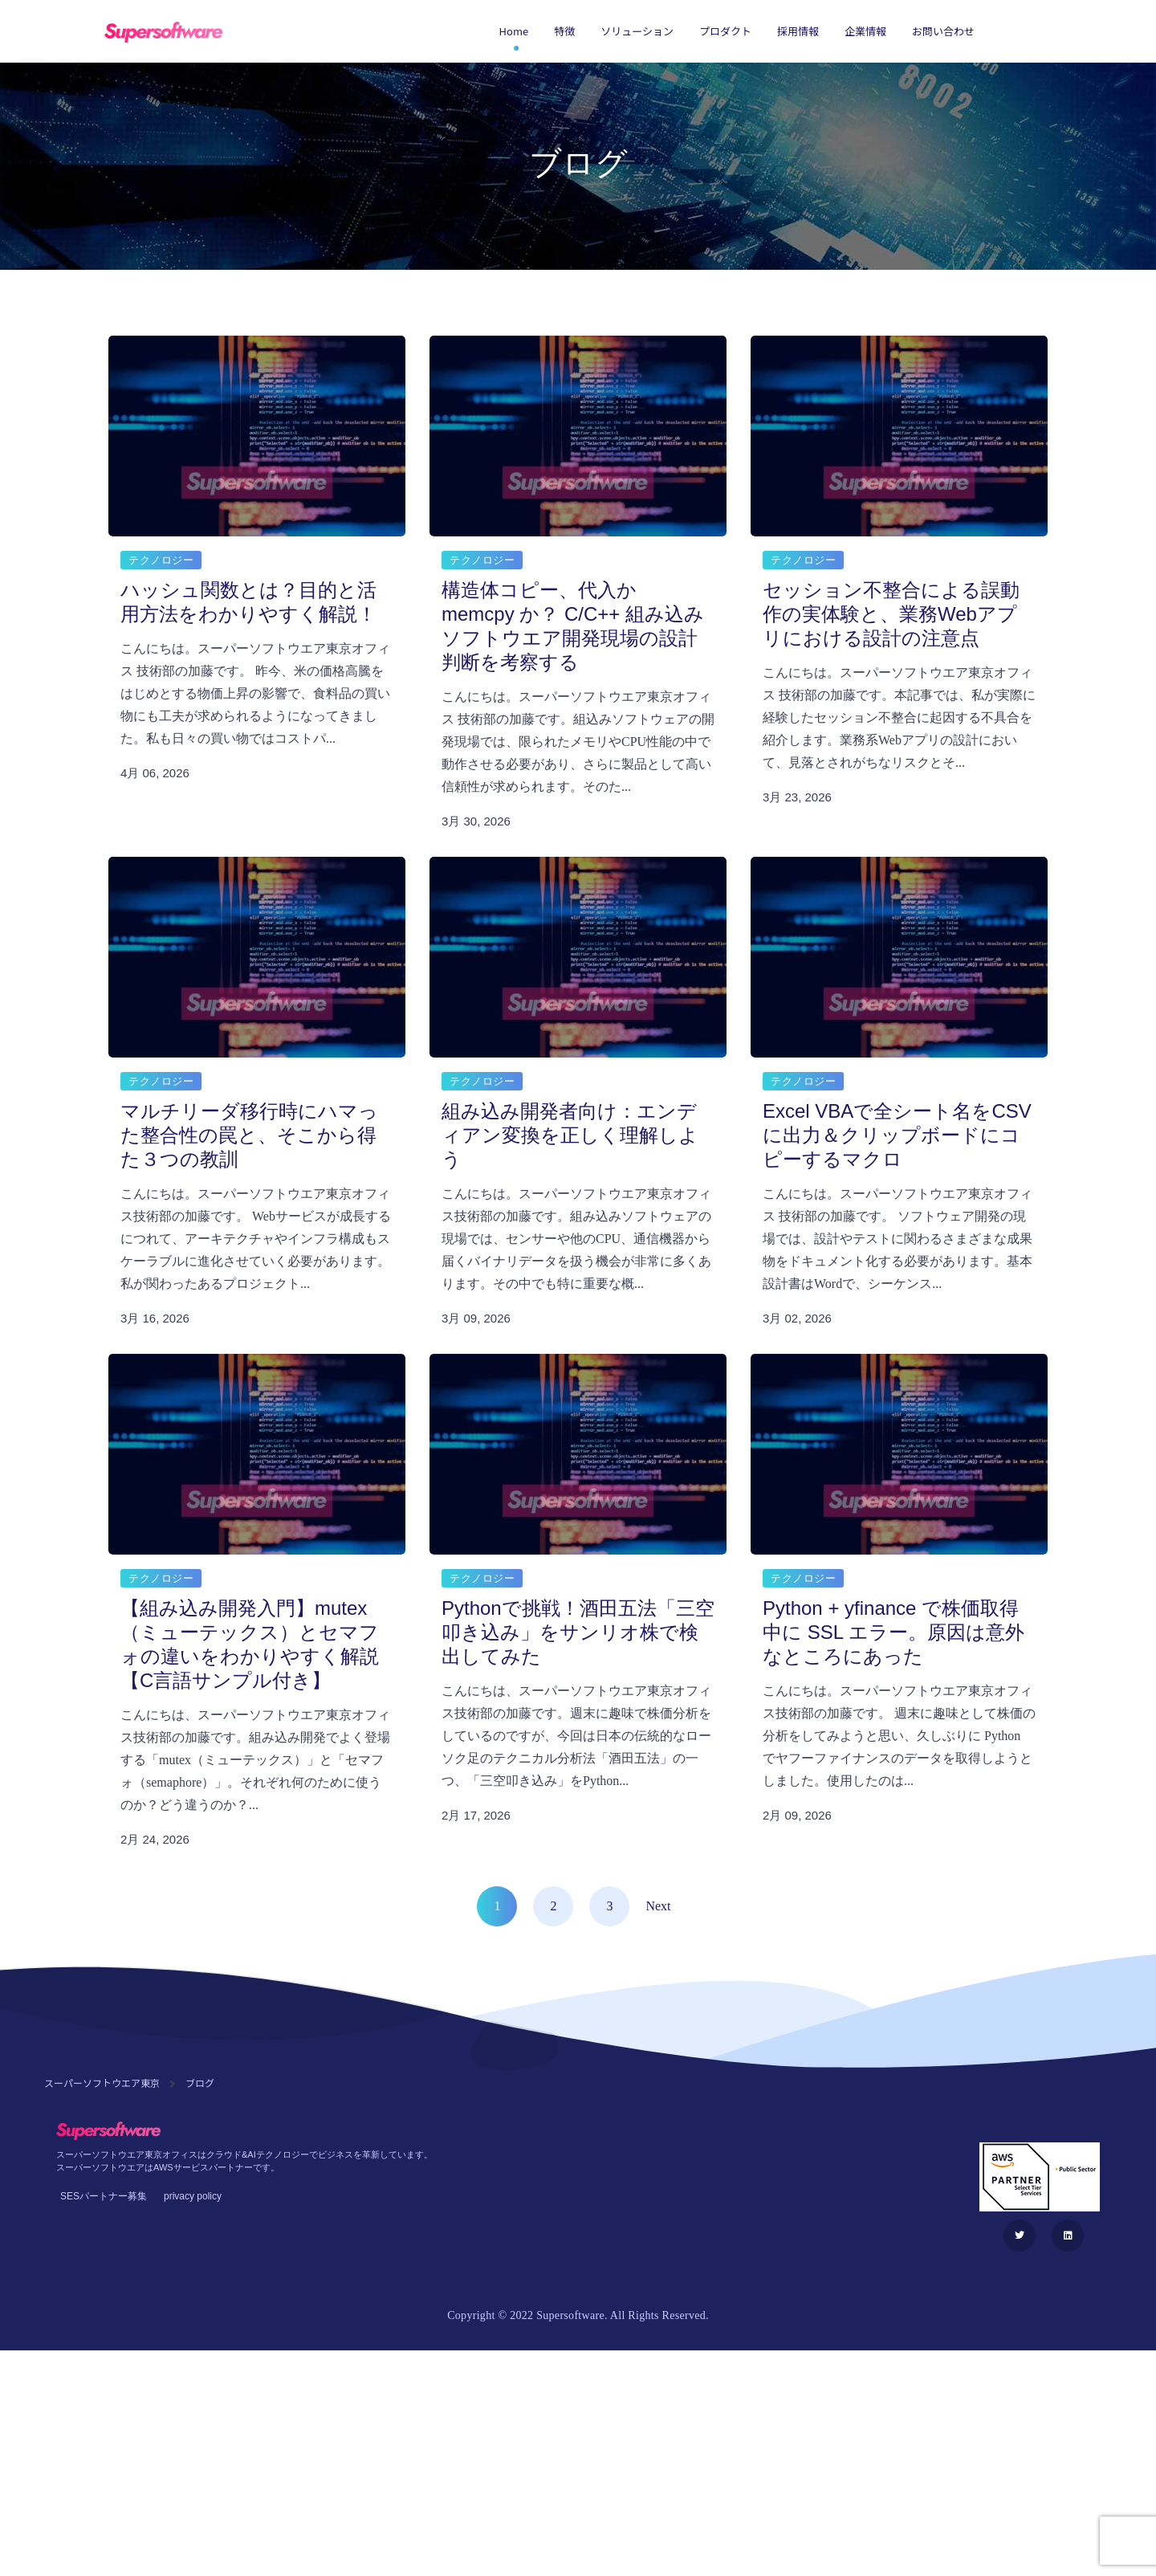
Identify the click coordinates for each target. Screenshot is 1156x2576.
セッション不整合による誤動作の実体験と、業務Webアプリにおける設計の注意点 (891, 614)
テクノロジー (160, 560)
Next (657, 1906)
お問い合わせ (943, 31)
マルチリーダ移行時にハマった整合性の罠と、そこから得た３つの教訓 (249, 1135)
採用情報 (798, 31)
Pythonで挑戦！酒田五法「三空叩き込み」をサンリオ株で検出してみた (578, 1632)
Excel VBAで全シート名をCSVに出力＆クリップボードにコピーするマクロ (897, 1135)
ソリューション (637, 31)
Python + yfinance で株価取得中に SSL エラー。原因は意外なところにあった (893, 1632)
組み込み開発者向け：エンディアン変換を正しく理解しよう (570, 1135)
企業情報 (865, 31)
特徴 (564, 31)
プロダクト (725, 31)
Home (514, 31)
